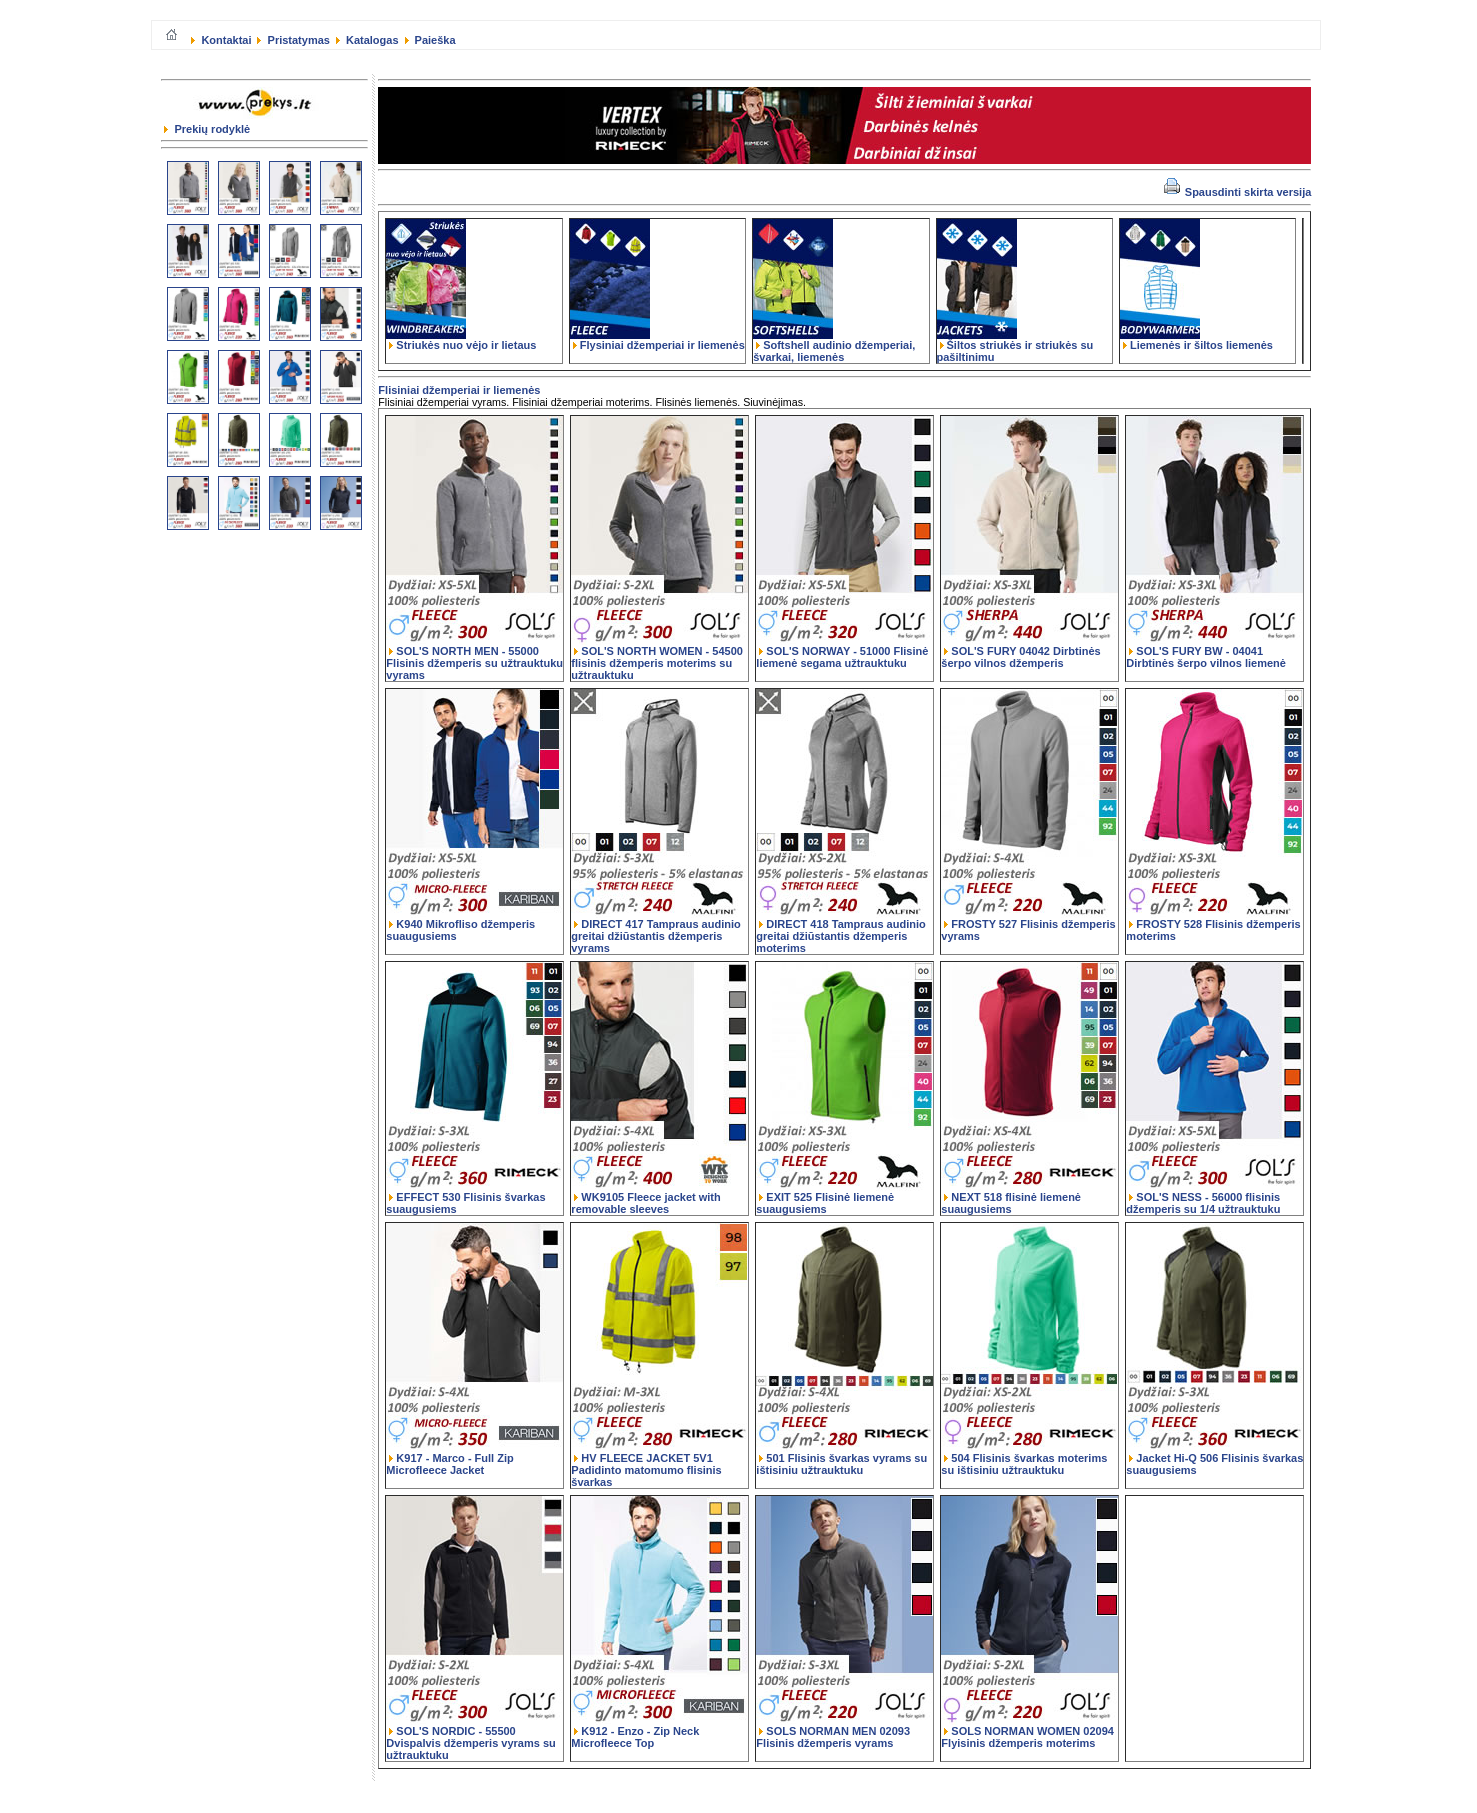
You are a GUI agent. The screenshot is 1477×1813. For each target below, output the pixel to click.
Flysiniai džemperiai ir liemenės (657, 340)
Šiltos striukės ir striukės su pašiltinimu (1015, 346)
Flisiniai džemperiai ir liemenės (459, 390)
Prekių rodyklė (207, 129)
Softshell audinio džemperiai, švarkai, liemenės (834, 346)
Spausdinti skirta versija (1238, 192)
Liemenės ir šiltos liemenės (1196, 340)
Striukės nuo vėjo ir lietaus (461, 340)
